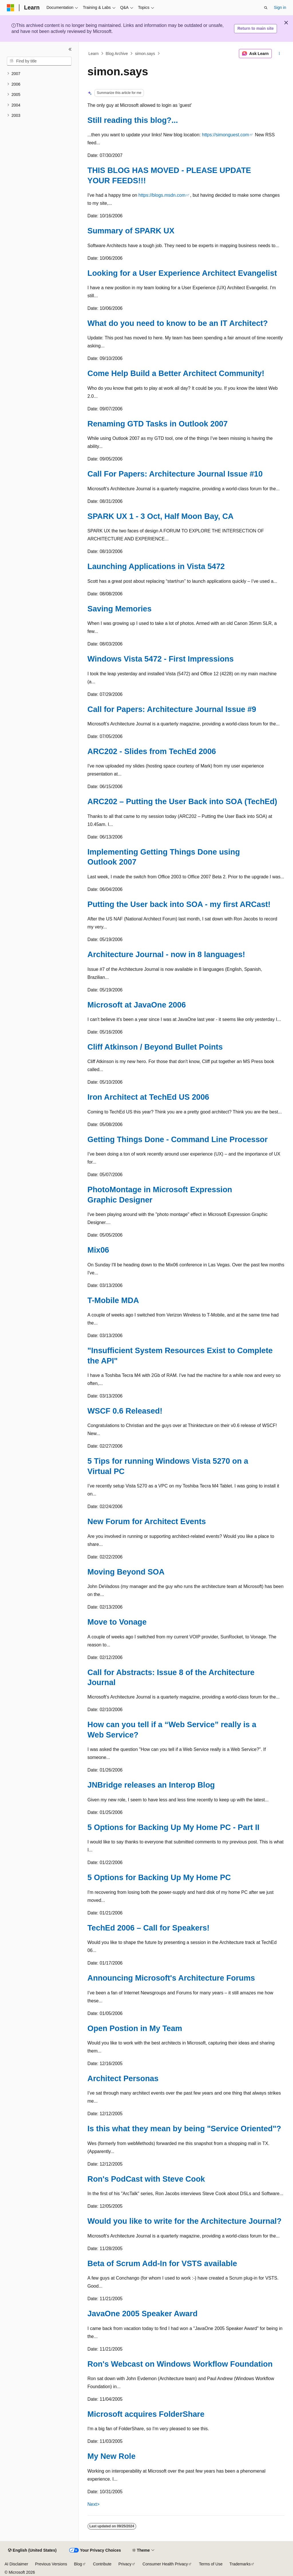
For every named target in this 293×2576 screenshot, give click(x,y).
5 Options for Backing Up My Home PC (159, 1877)
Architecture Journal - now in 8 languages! (166, 954)
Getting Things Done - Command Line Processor (178, 1139)
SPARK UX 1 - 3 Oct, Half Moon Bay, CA (161, 516)
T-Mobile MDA (113, 1300)
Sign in (280, 7)
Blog (78, 2564)
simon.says (145, 53)
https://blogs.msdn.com (162, 195)
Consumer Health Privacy (165, 2564)
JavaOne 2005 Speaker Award (143, 2313)
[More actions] (279, 53)
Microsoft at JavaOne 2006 (137, 1004)
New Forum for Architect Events (147, 1521)
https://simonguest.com (225, 134)
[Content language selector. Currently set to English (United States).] (32, 2550)
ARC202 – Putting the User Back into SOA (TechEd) (182, 801)
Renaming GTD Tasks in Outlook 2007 (158, 423)
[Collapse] (70, 49)
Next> (94, 2504)
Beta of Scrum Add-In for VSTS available (162, 2263)
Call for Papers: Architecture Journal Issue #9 (172, 709)
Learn (93, 53)
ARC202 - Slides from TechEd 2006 (152, 751)
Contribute (102, 2564)
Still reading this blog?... (133, 120)
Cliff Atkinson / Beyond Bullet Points (155, 1046)
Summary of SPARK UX (131, 230)
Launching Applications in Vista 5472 (156, 566)
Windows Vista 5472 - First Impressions (161, 658)
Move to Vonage (117, 1621)
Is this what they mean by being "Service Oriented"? (184, 2128)
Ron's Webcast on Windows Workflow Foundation (180, 2363)
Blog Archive (117, 53)
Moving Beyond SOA (126, 1571)
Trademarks (240, 2564)
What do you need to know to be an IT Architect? (178, 323)
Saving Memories (120, 608)
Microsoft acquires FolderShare (146, 2414)
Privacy (125, 2564)
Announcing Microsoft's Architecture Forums (171, 1977)
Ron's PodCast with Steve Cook (146, 2178)
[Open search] (266, 8)
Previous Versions (51, 2564)
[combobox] (39, 61)
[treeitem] (39, 73)
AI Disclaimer (16, 2564)
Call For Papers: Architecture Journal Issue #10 (175, 473)
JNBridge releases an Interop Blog (151, 1784)
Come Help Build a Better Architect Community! (176, 373)
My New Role (112, 2456)
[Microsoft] (10, 7)
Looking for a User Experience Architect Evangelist (182, 273)
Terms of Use (210, 2564)
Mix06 (98, 1249)
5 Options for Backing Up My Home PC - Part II (174, 1827)
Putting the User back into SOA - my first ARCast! (179, 904)
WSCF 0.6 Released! (125, 1410)
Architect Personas (123, 2078)
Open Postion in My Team (135, 2028)
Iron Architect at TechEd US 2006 (148, 1097)
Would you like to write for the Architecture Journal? (185, 2221)
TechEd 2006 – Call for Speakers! (149, 1927)
